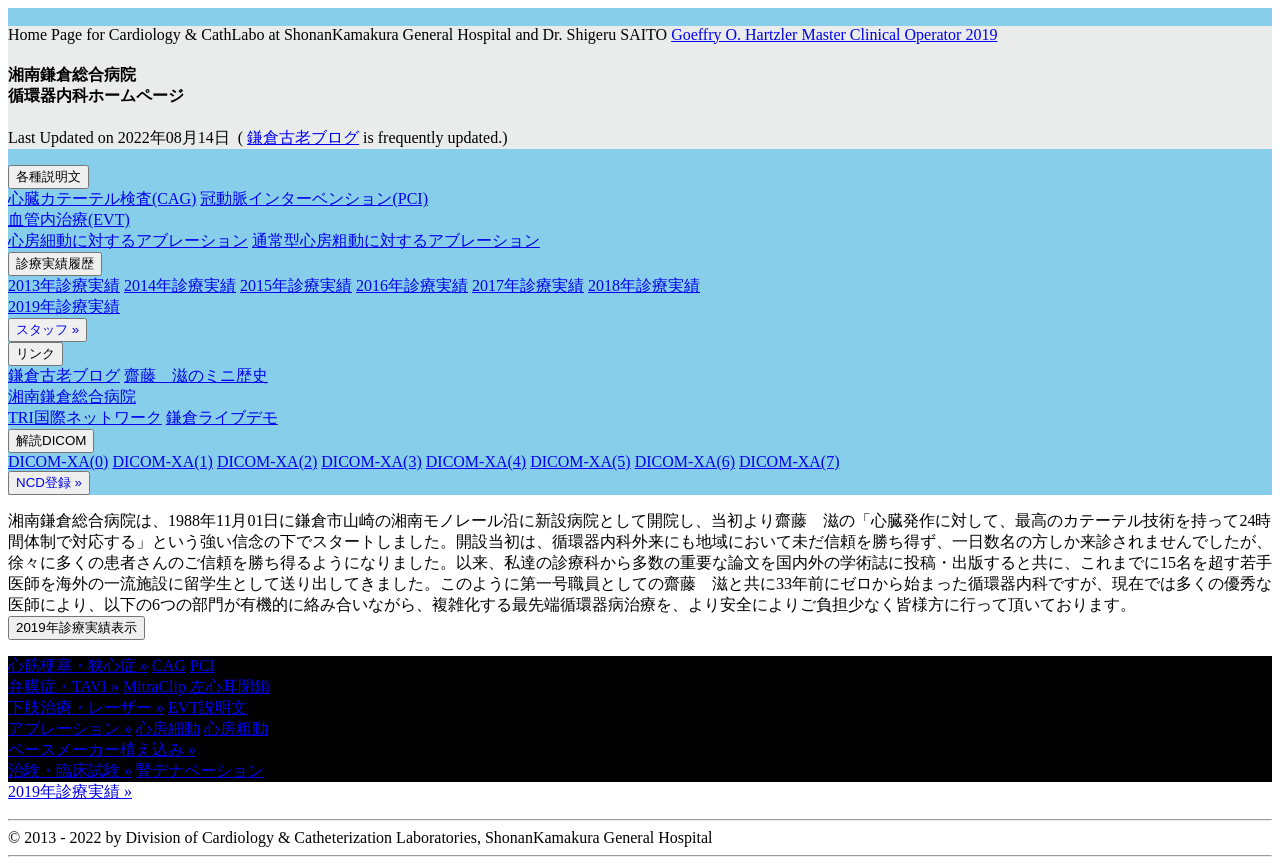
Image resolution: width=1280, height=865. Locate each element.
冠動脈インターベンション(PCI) (314, 198)
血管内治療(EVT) (69, 219)
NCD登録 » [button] (49, 482)
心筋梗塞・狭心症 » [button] (78, 665)
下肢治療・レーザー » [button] (86, 707)
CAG (169, 665)
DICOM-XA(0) (58, 461)
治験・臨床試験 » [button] (70, 770)
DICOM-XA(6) (685, 461)
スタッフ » (47, 329)
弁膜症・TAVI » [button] (63, 686)
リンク (35, 353)
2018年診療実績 (644, 285)
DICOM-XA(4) (476, 461)
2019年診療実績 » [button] (70, 791)
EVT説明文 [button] (207, 707)
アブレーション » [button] (70, 728)
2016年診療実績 (412, 285)
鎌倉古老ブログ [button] (303, 137)
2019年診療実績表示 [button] (76, 627)
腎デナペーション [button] (200, 770)
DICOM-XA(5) (580, 461)
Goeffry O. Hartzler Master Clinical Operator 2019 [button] (834, 34)
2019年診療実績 (64, 306)
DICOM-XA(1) (162, 461)
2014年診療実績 (180, 285)
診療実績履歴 (55, 263)
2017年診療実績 (528, 285)
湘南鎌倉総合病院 (72, 396)
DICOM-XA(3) (371, 461)
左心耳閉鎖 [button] (230, 686)
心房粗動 (236, 728)
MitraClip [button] (156, 686)
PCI (202, 665)
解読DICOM (51, 440)
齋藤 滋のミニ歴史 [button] (196, 375)
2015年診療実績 (296, 285)
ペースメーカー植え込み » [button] (102, 749)
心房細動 (168, 728)
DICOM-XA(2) (267, 461)
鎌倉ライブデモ (222, 417)
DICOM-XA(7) (789, 461)
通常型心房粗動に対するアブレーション (396, 240)
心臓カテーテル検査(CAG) (102, 198)
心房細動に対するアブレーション (128, 240)
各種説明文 (48, 176)
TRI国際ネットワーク (85, 417)
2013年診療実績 (64, 285)
